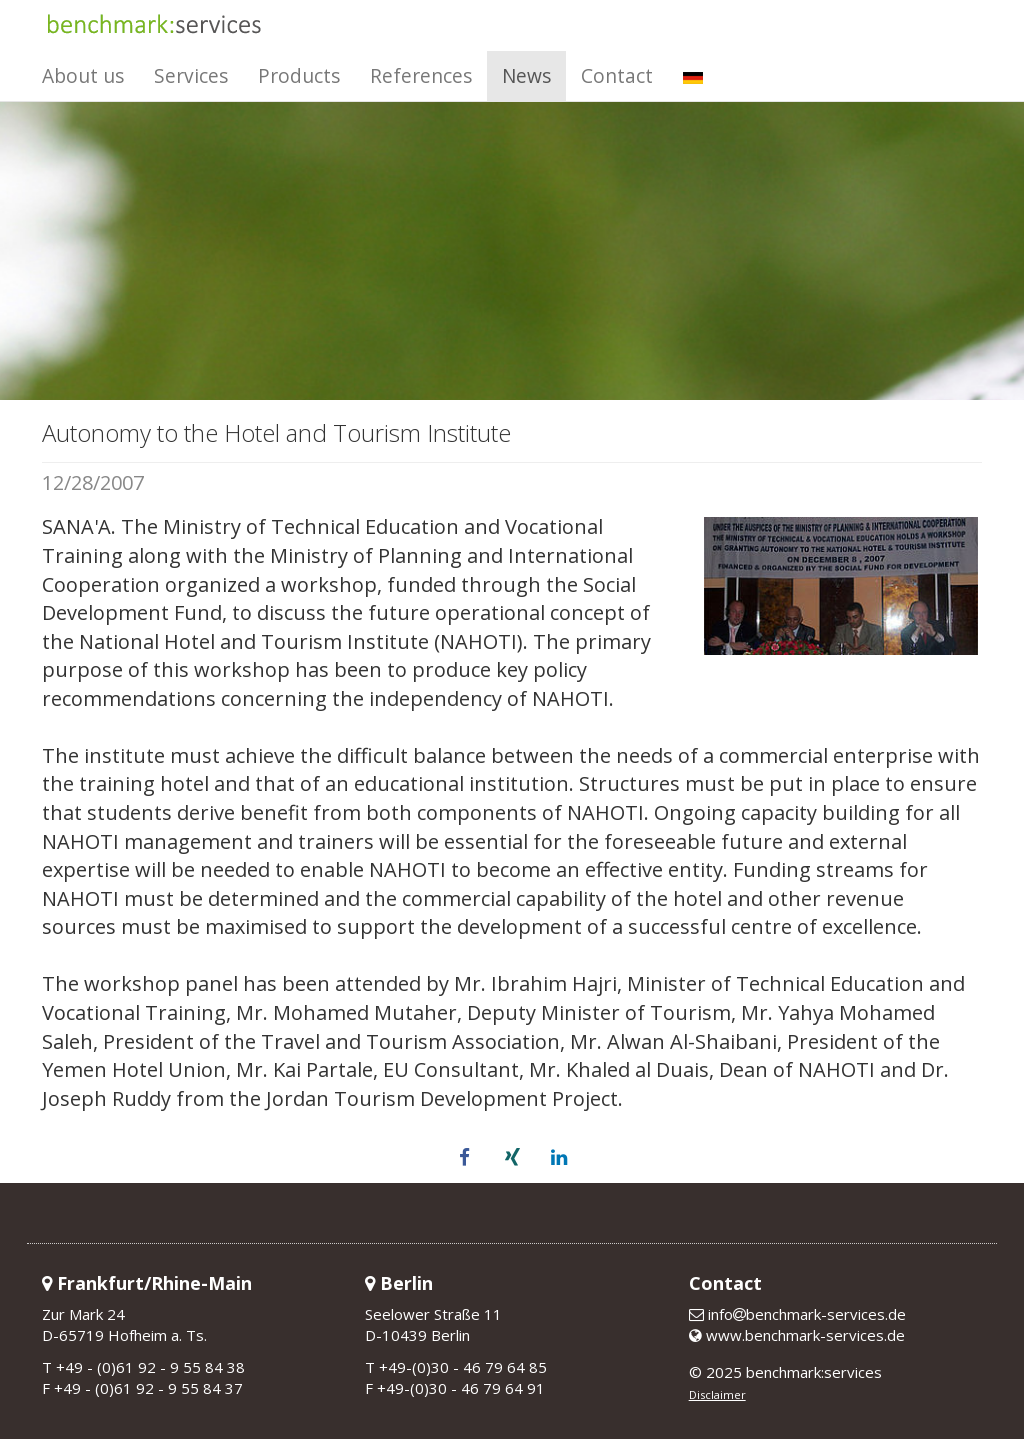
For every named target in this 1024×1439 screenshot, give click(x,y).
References (421, 75)
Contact (617, 75)
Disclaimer (717, 1394)
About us (83, 75)
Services (191, 75)
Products (299, 75)
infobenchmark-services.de (797, 1314)
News (526, 75)
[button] (465, 1158)
